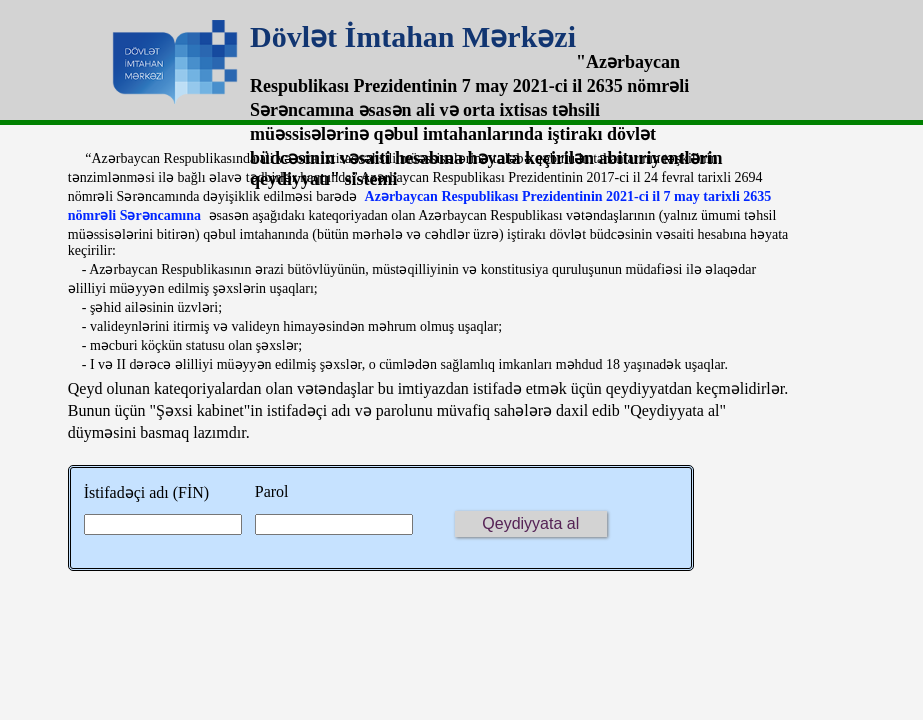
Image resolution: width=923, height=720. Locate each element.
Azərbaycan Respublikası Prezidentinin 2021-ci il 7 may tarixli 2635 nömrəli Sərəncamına (420, 206)
